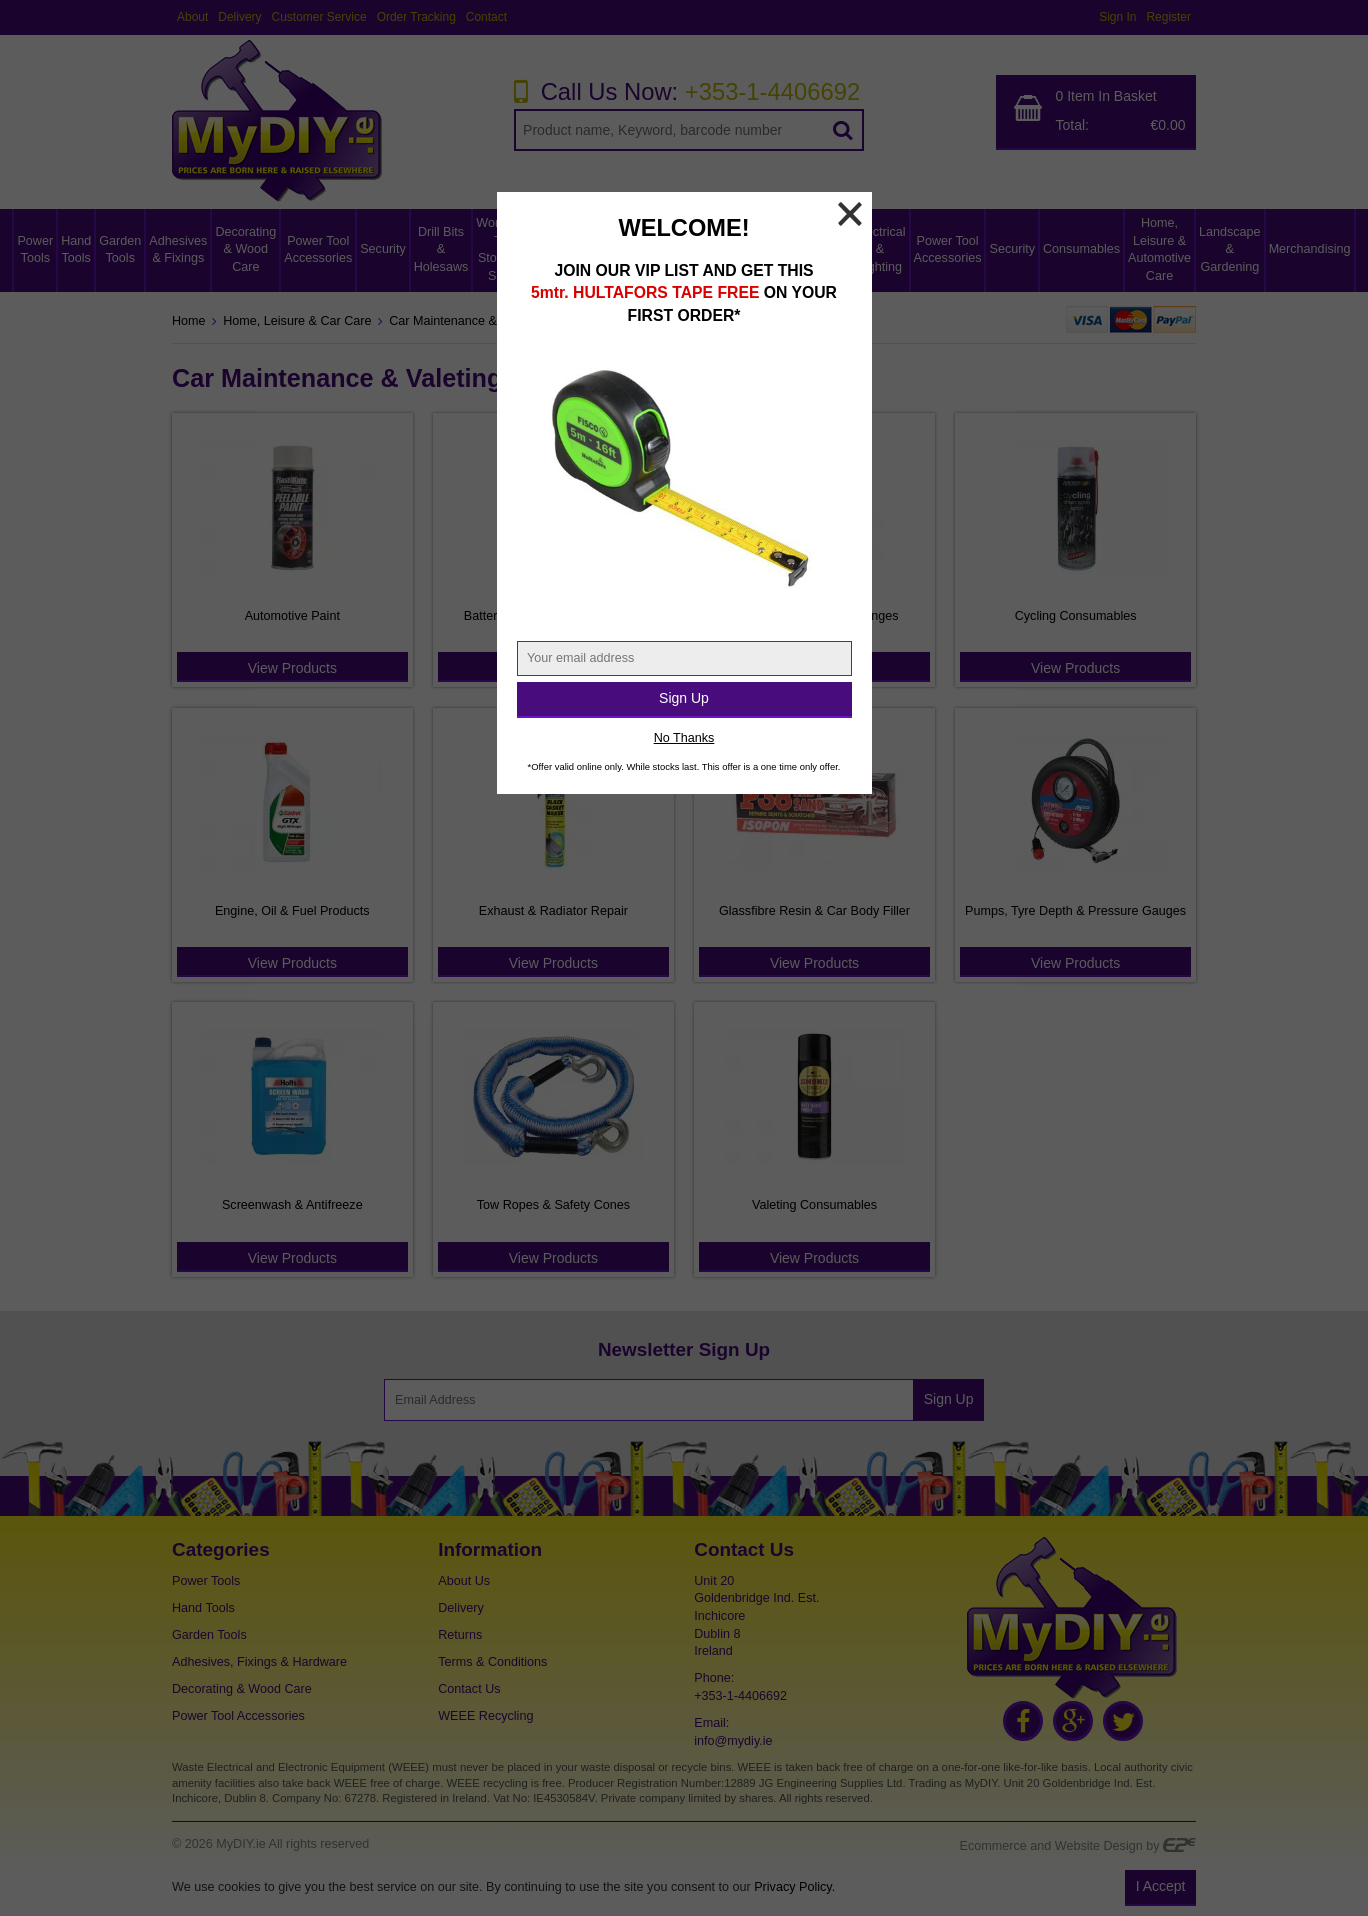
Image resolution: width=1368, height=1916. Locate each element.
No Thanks (684, 738)
